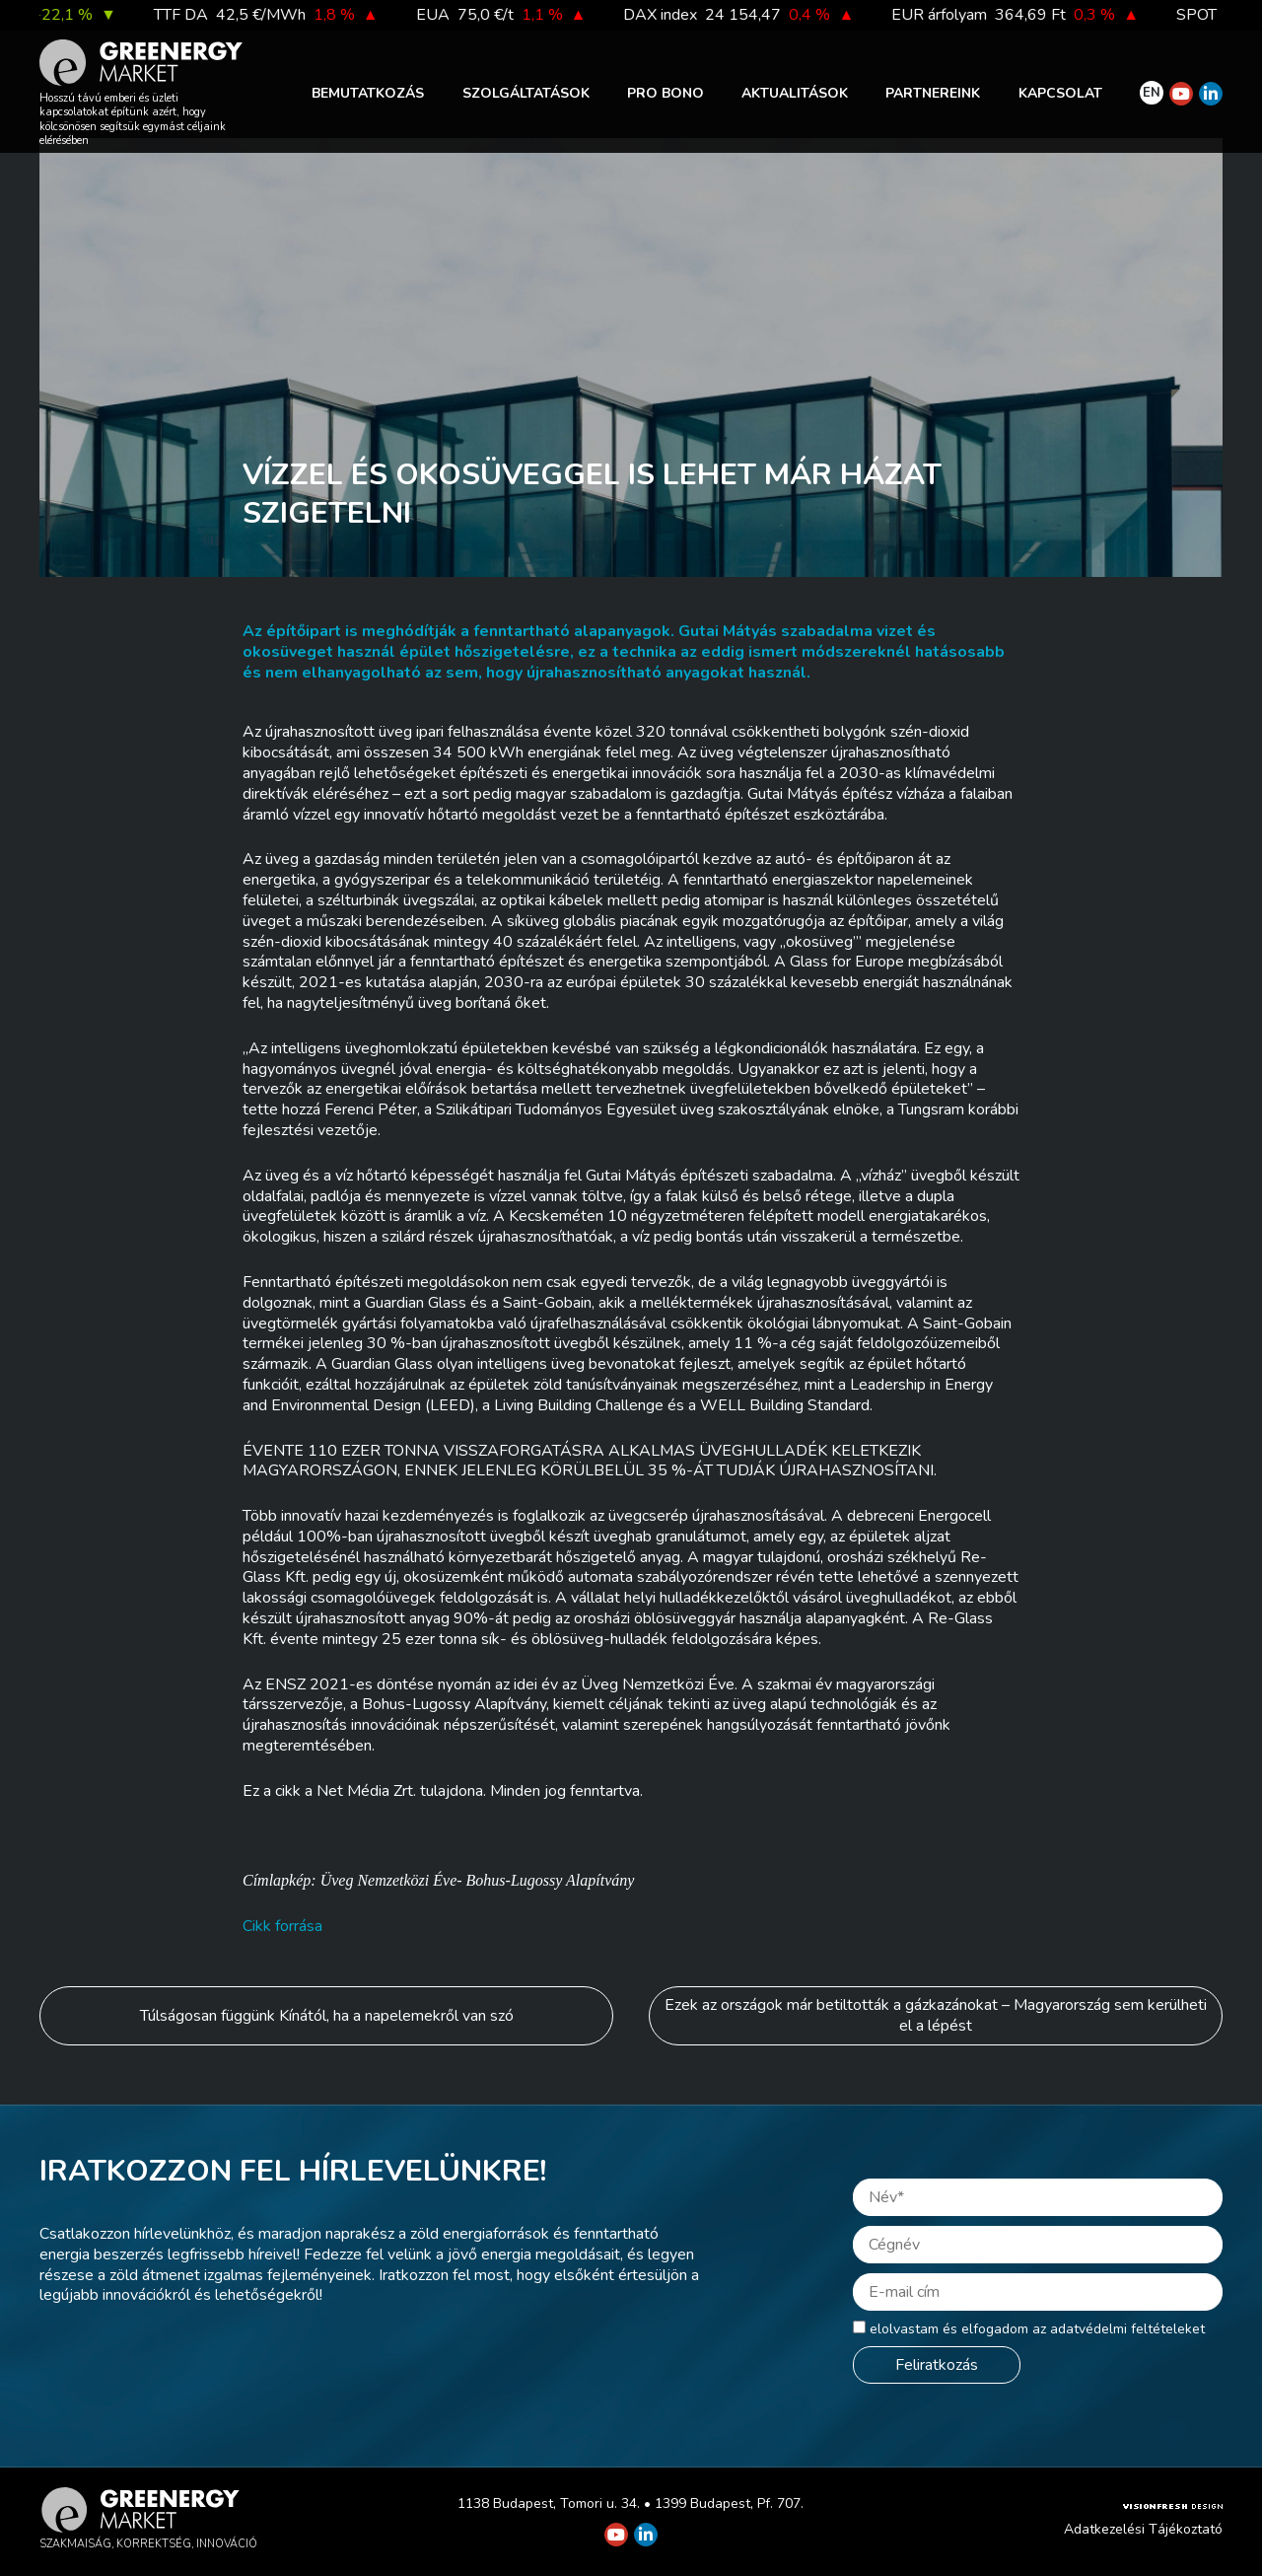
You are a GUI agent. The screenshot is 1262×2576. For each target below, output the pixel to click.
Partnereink (932, 93)
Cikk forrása (282, 1926)
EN (1151, 93)
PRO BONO (665, 93)
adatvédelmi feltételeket (1127, 2329)
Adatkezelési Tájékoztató (1143, 2529)
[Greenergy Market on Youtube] (1181, 94)
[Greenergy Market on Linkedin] (1211, 94)
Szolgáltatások (526, 93)
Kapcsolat (1060, 93)
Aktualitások (794, 93)
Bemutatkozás (368, 93)
